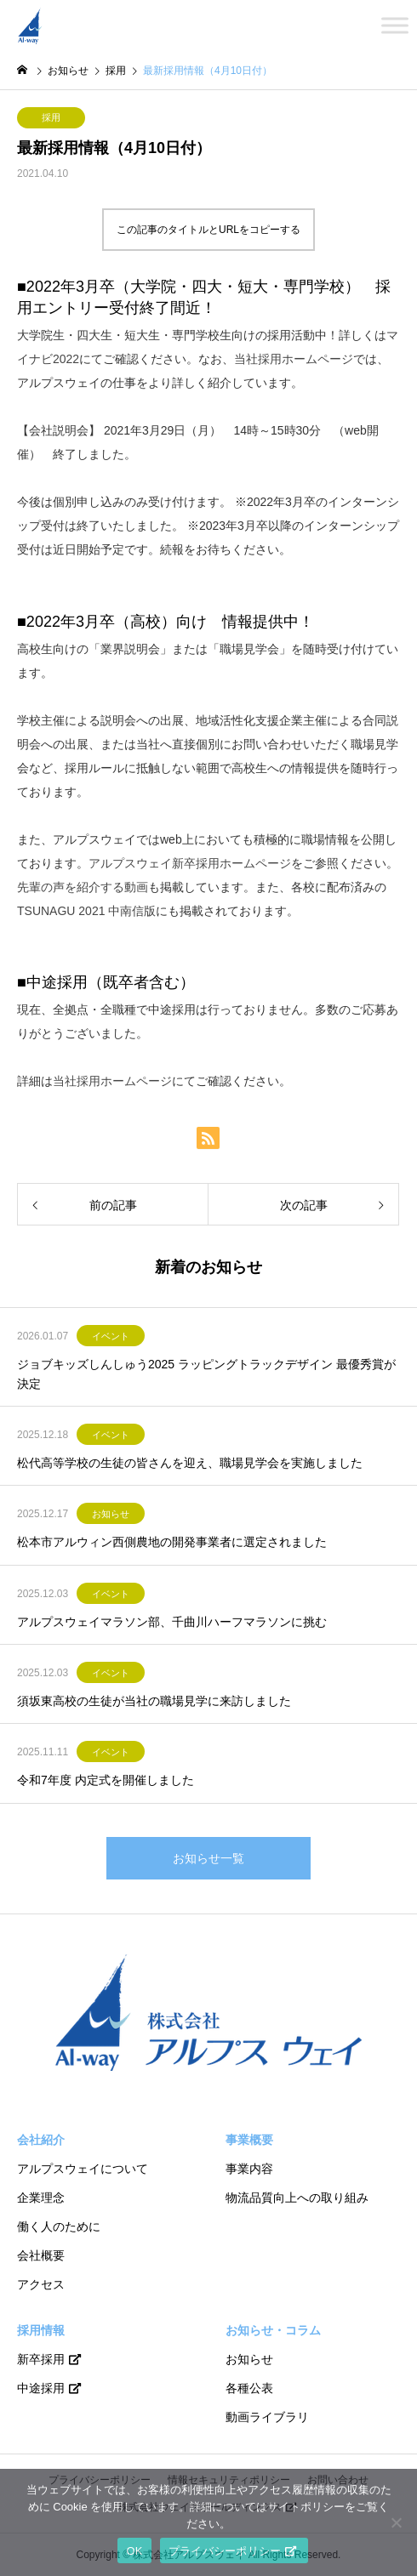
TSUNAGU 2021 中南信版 (86, 911)
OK (134, 2551)
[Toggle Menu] (394, 25)
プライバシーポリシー (225, 2551)
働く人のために (58, 2226)
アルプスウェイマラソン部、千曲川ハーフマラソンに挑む (172, 1622)
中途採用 (41, 2388)
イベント (110, 1336)
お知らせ (110, 1514)
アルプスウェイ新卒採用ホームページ (190, 863)
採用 (51, 117)
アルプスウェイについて (82, 2168)
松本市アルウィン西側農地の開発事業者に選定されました (172, 1542)
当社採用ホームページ (293, 359)
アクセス (41, 2284)
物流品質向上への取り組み (297, 2197)
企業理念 (41, 2197)
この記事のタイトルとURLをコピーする (208, 230)
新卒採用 (41, 2359)
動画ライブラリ (267, 2417)
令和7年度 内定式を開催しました (105, 1780)
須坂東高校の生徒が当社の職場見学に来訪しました (154, 1701)
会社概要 (41, 2255)
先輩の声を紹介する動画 (82, 887)
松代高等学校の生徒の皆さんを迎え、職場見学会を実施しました (190, 1463)
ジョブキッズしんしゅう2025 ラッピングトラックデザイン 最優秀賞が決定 (206, 1373)
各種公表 (249, 2388)
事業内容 (249, 2168)
